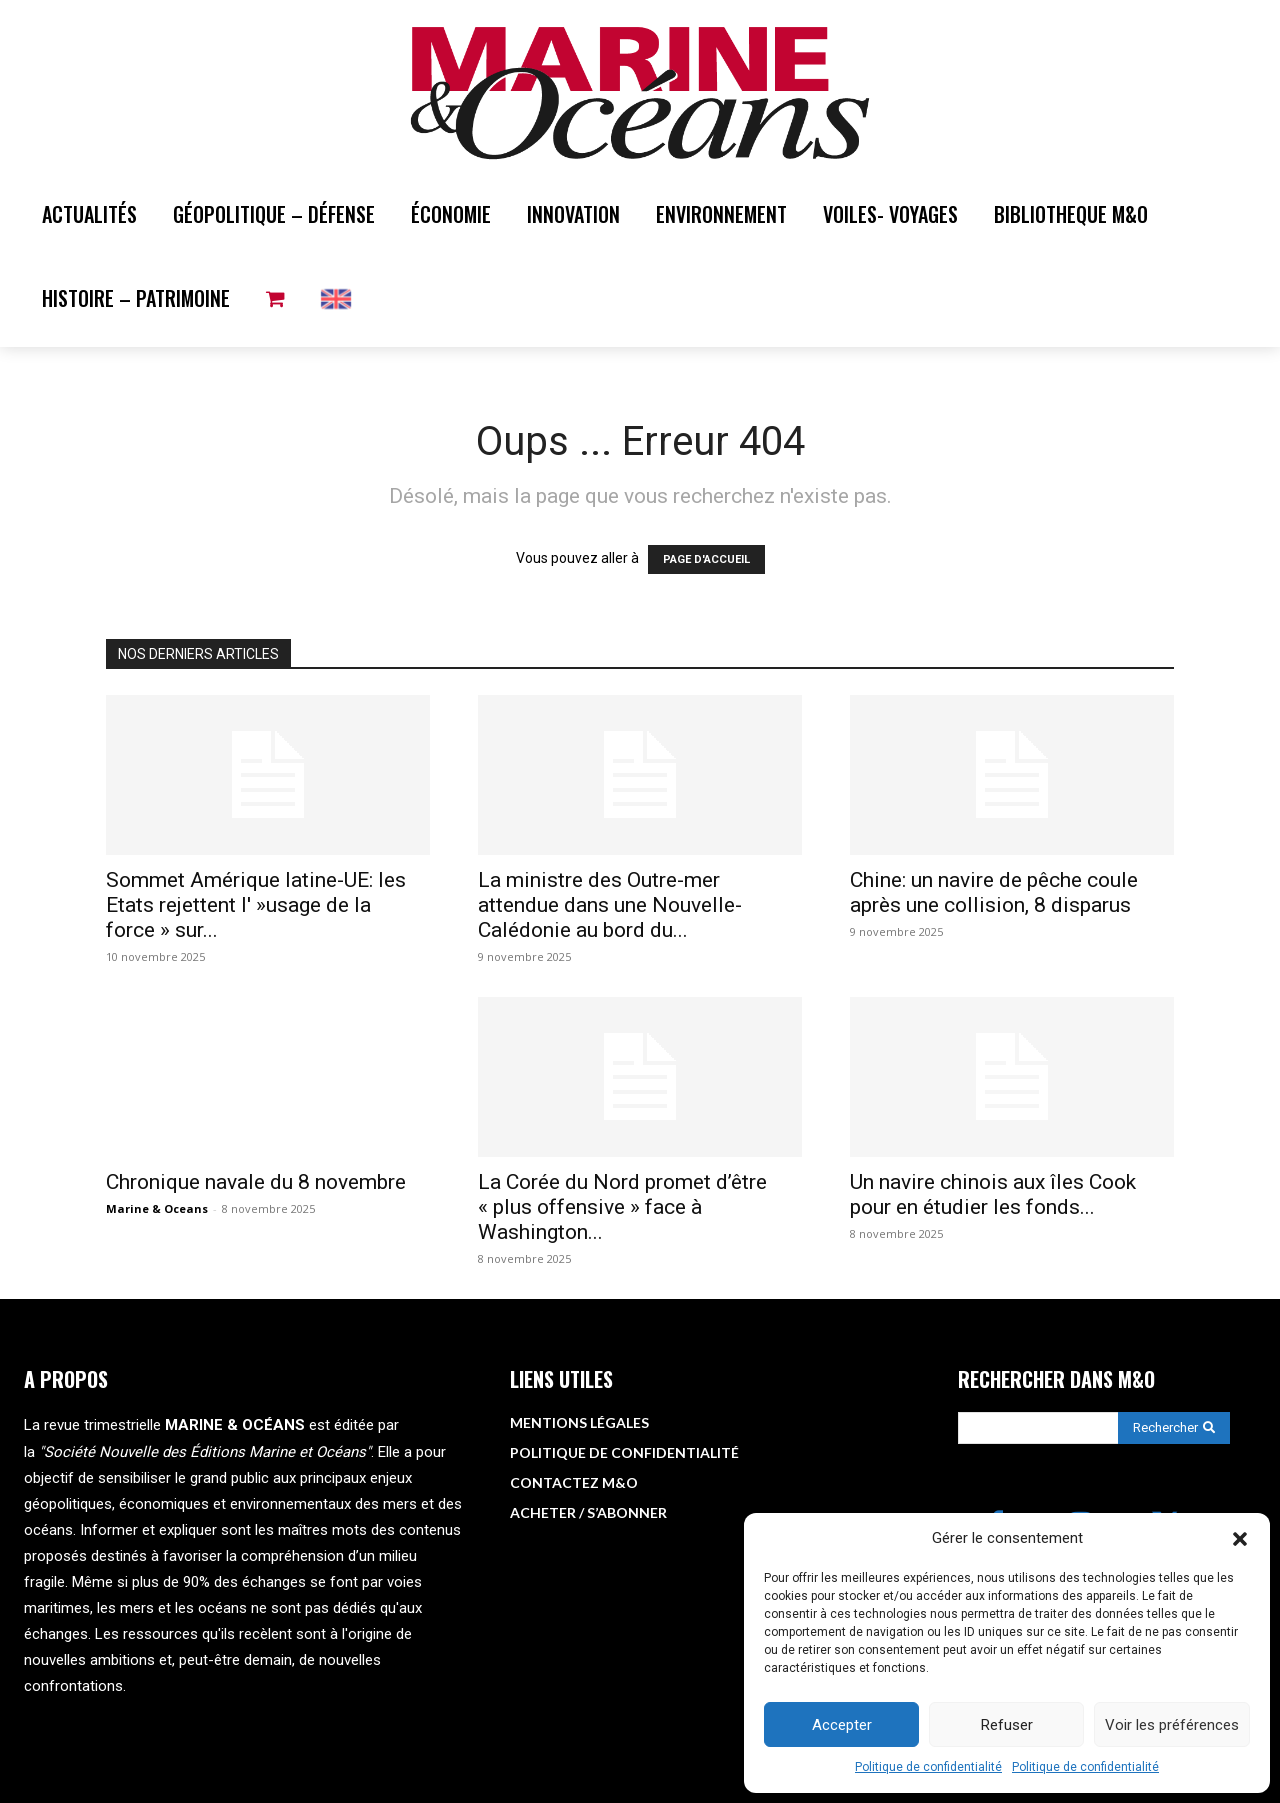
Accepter (842, 1725)
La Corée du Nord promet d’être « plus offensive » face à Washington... (622, 1207)
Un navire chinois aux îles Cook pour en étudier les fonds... (993, 1194)
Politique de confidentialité (928, 1767)
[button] (1240, 1539)
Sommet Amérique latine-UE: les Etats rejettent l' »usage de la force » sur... (256, 905)
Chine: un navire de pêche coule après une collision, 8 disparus (994, 892)
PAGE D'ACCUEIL (706, 559)
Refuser (1007, 1725)
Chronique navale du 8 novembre (256, 1182)
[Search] (1174, 1428)
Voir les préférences (1172, 1725)
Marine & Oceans (157, 1208)
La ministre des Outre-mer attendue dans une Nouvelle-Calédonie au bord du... (610, 905)
